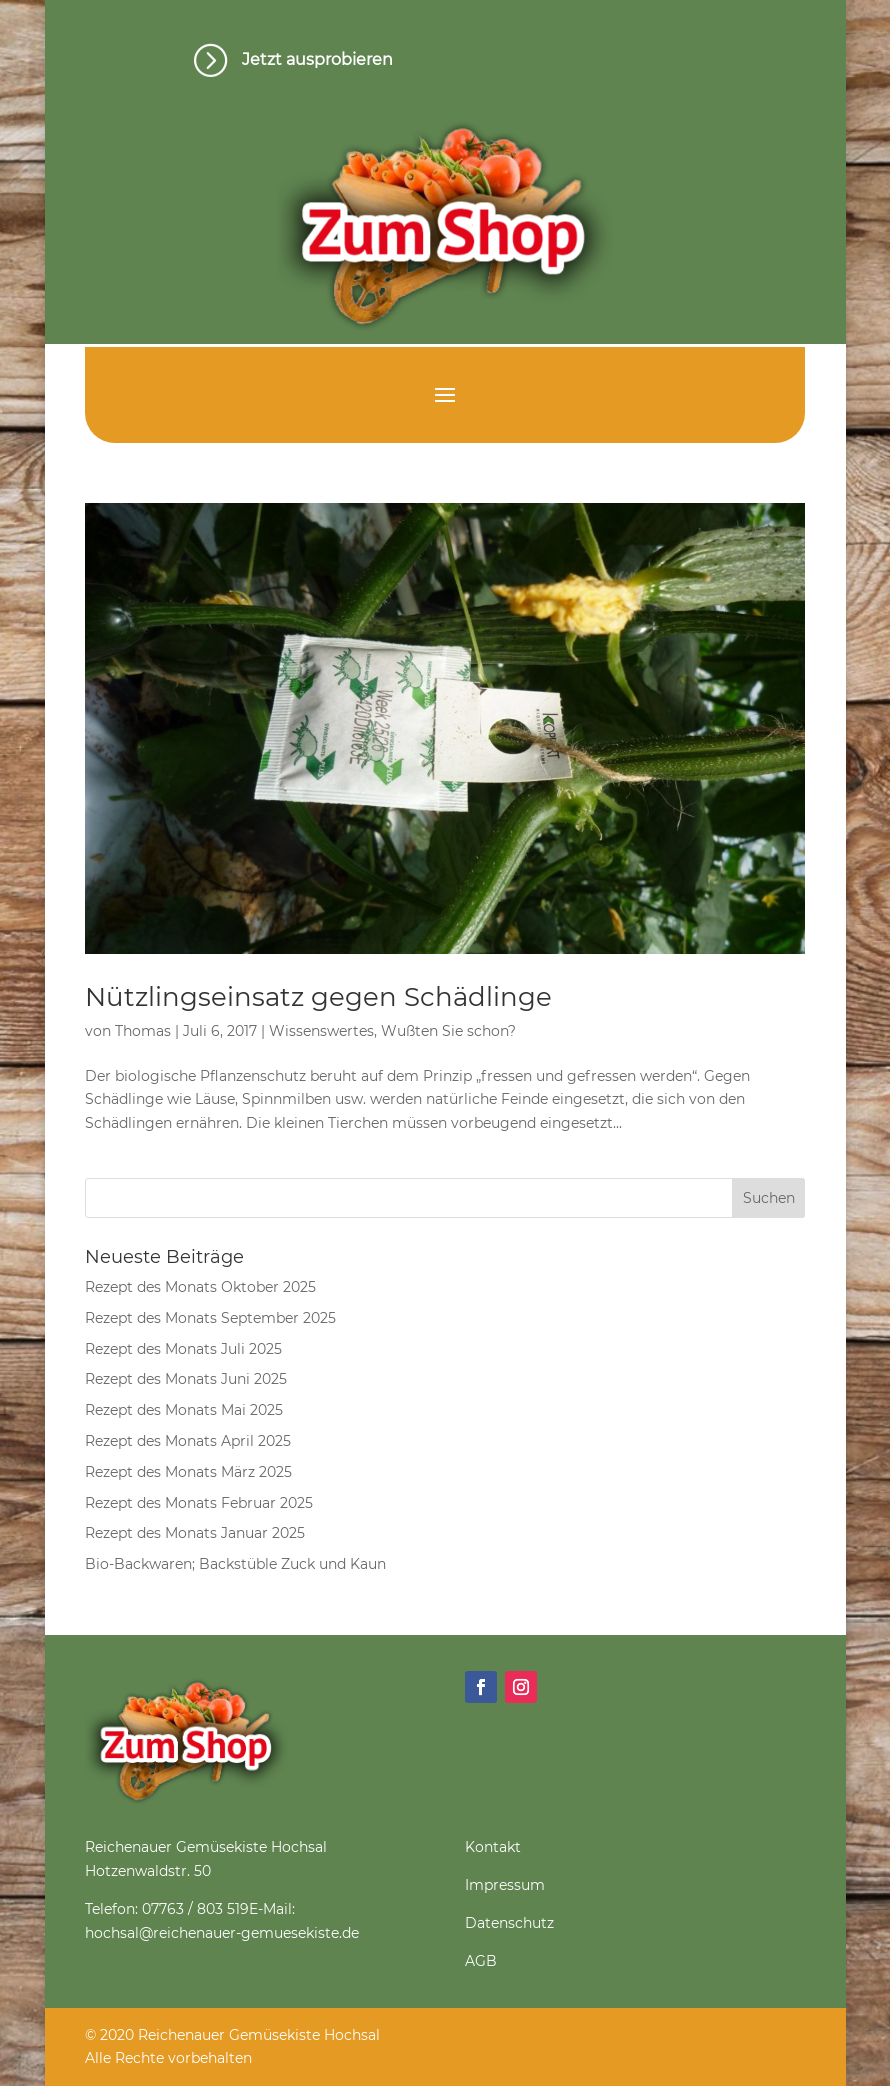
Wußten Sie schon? (448, 1031)
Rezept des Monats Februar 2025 (199, 1503)
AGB (481, 1961)
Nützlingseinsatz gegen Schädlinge (318, 997)
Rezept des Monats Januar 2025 (195, 1533)
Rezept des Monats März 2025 (188, 1472)
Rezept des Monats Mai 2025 (184, 1410)
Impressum (505, 1885)
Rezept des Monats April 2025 (188, 1441)
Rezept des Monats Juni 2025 (186, 1379)
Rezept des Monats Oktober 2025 (200, 1287)
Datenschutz (509, 1923)
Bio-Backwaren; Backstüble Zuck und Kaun (235, 1564)
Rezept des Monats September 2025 (210, 1318)
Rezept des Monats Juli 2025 (183, 1349)
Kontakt (493, 1847)
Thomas (143, 1031)
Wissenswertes (321, 1031)
